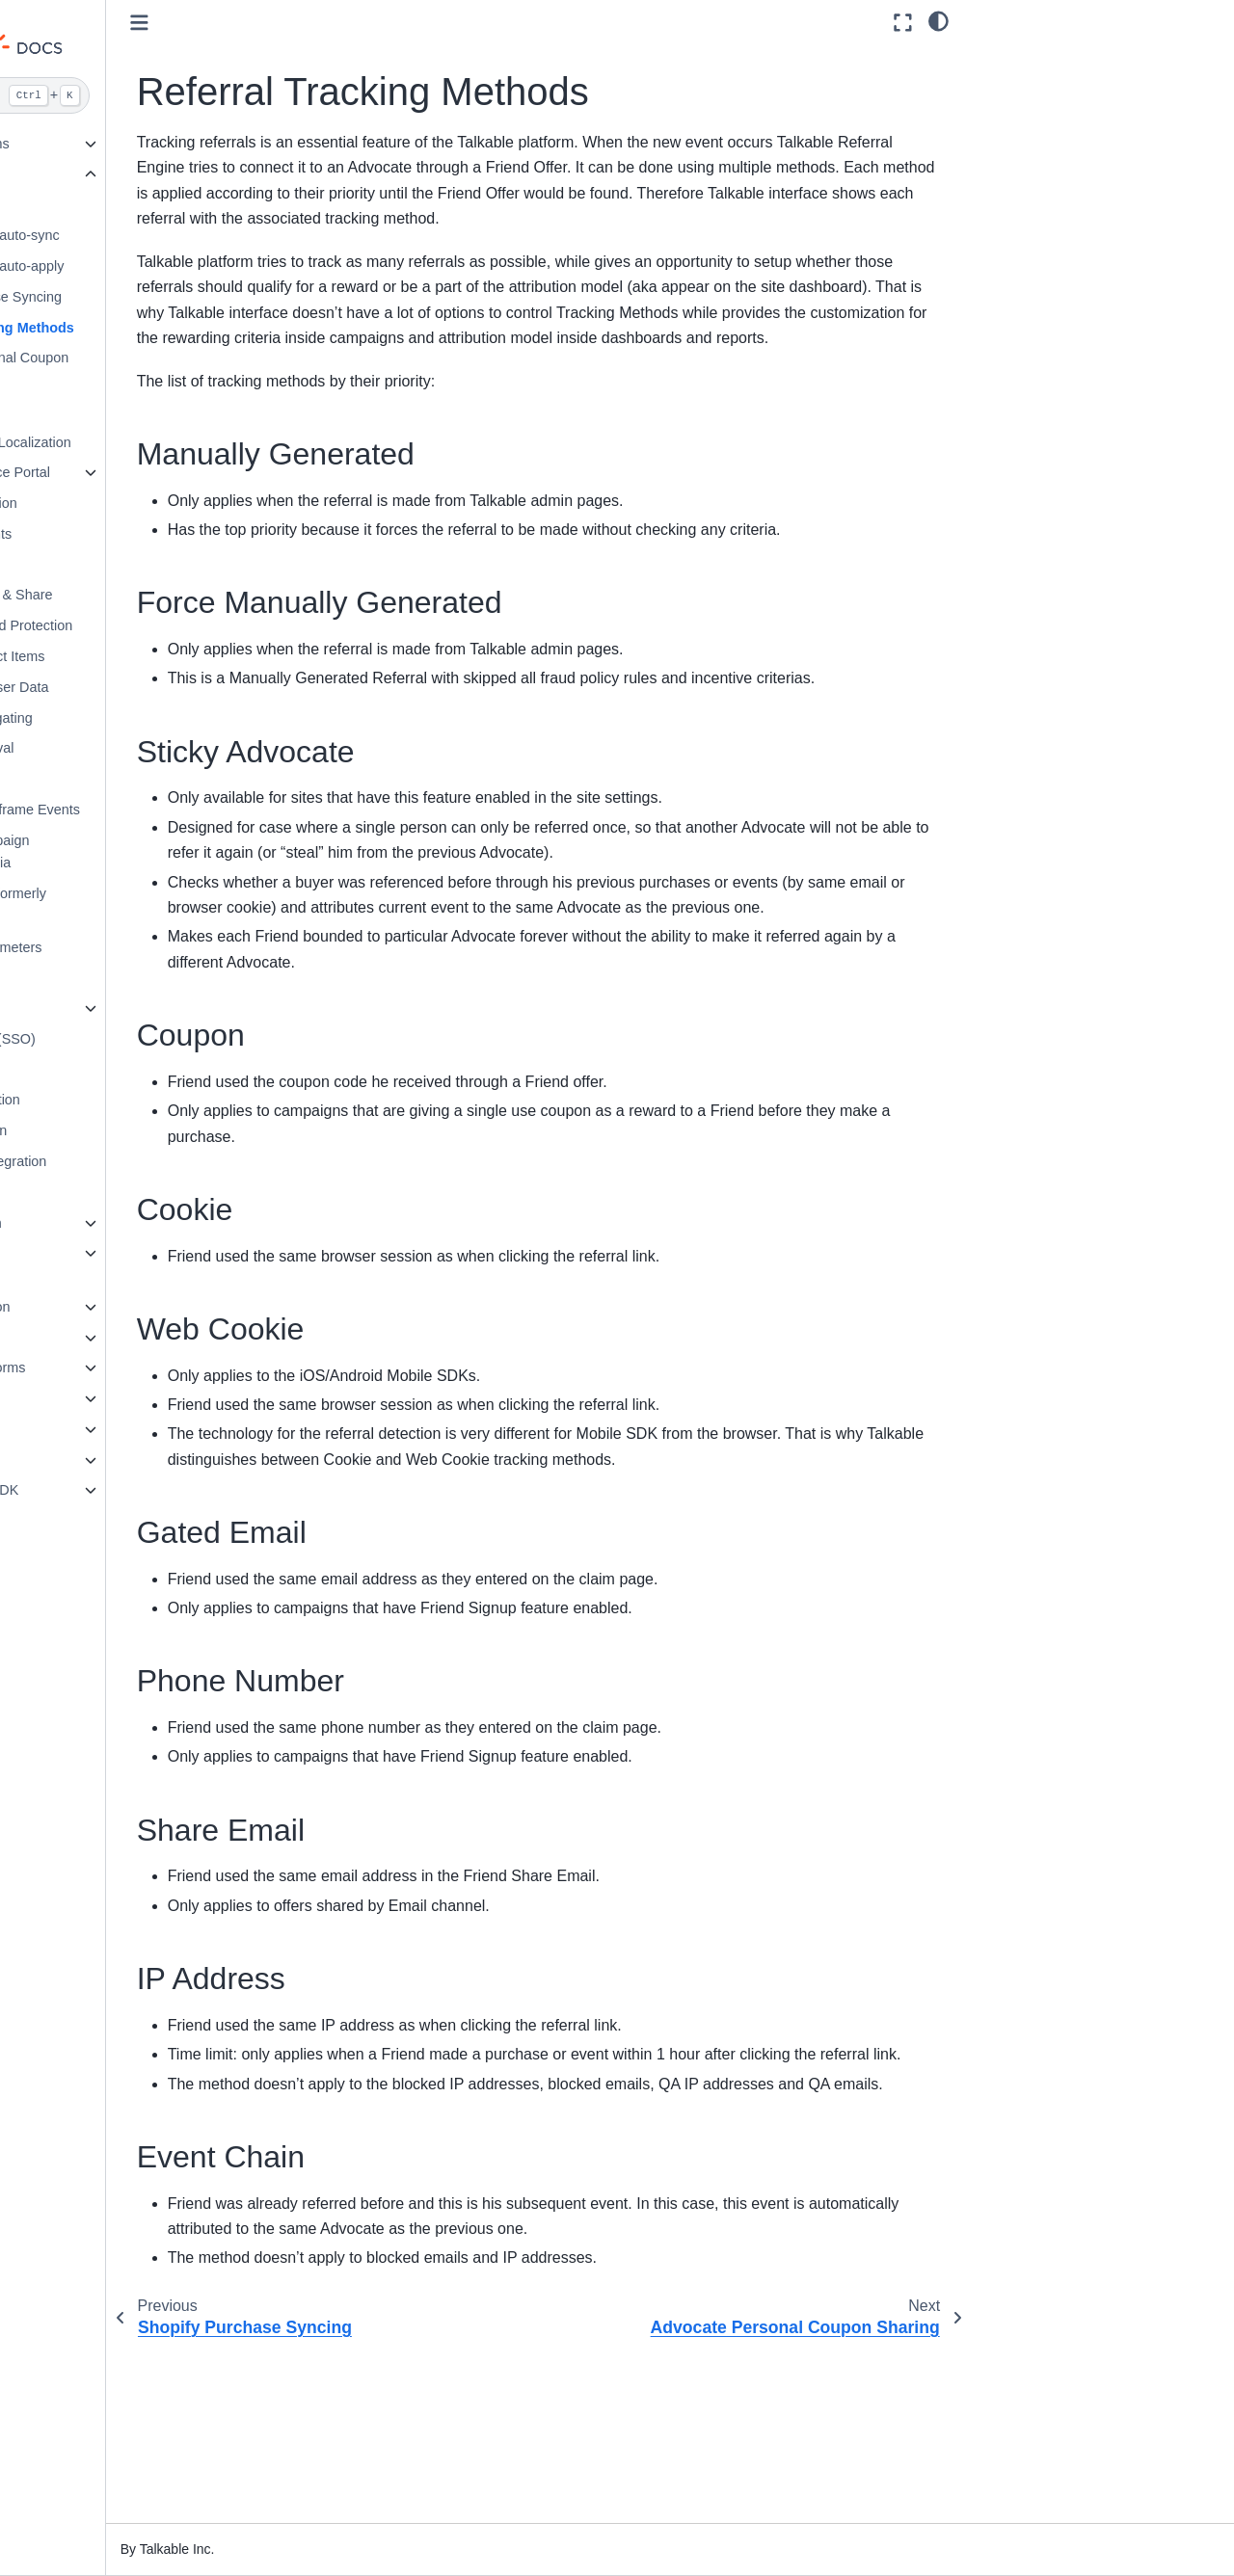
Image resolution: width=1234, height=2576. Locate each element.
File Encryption (86, 564)
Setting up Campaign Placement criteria (105, 852)
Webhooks (58, 1429)
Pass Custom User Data (114, 687)
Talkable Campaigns (87, 143)
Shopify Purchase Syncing (121, 297)
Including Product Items (112, 656)
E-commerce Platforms (95, 1367)
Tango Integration (94, 1130)
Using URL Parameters (111, 947)
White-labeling (84, 1008)
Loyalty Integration (82, 1337)
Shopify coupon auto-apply (122, 266)
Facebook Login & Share (116, 594)
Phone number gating (107, 718)
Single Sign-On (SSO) (108, 1039)
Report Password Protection (126, 625)
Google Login (81, 1192)
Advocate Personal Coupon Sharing (124, 369)
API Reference (70, 1398)
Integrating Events (96, 534)
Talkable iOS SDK (80, 1460)
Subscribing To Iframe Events (130, 809)
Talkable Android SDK (92, 1490)
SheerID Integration (100, 1099)
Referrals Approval (97, 748)
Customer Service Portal (115, 472)
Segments (71, 778)
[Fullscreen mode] (903, 22)
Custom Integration (84, 1223)
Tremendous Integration (113, 1161)
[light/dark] (938, 20)
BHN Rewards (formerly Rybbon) (113, 905)
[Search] (122, 95)
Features (54, 174)
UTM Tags (71, 977)
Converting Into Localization (126, 442)
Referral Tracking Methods (127, 327)
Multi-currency (83, 1069)
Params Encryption (99, 503)
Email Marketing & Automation (81, 1264)
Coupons (68, 205)
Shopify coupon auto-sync (120, 235)
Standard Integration (87, 1307)
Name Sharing (84, 411)
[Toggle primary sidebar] (280, 22)
